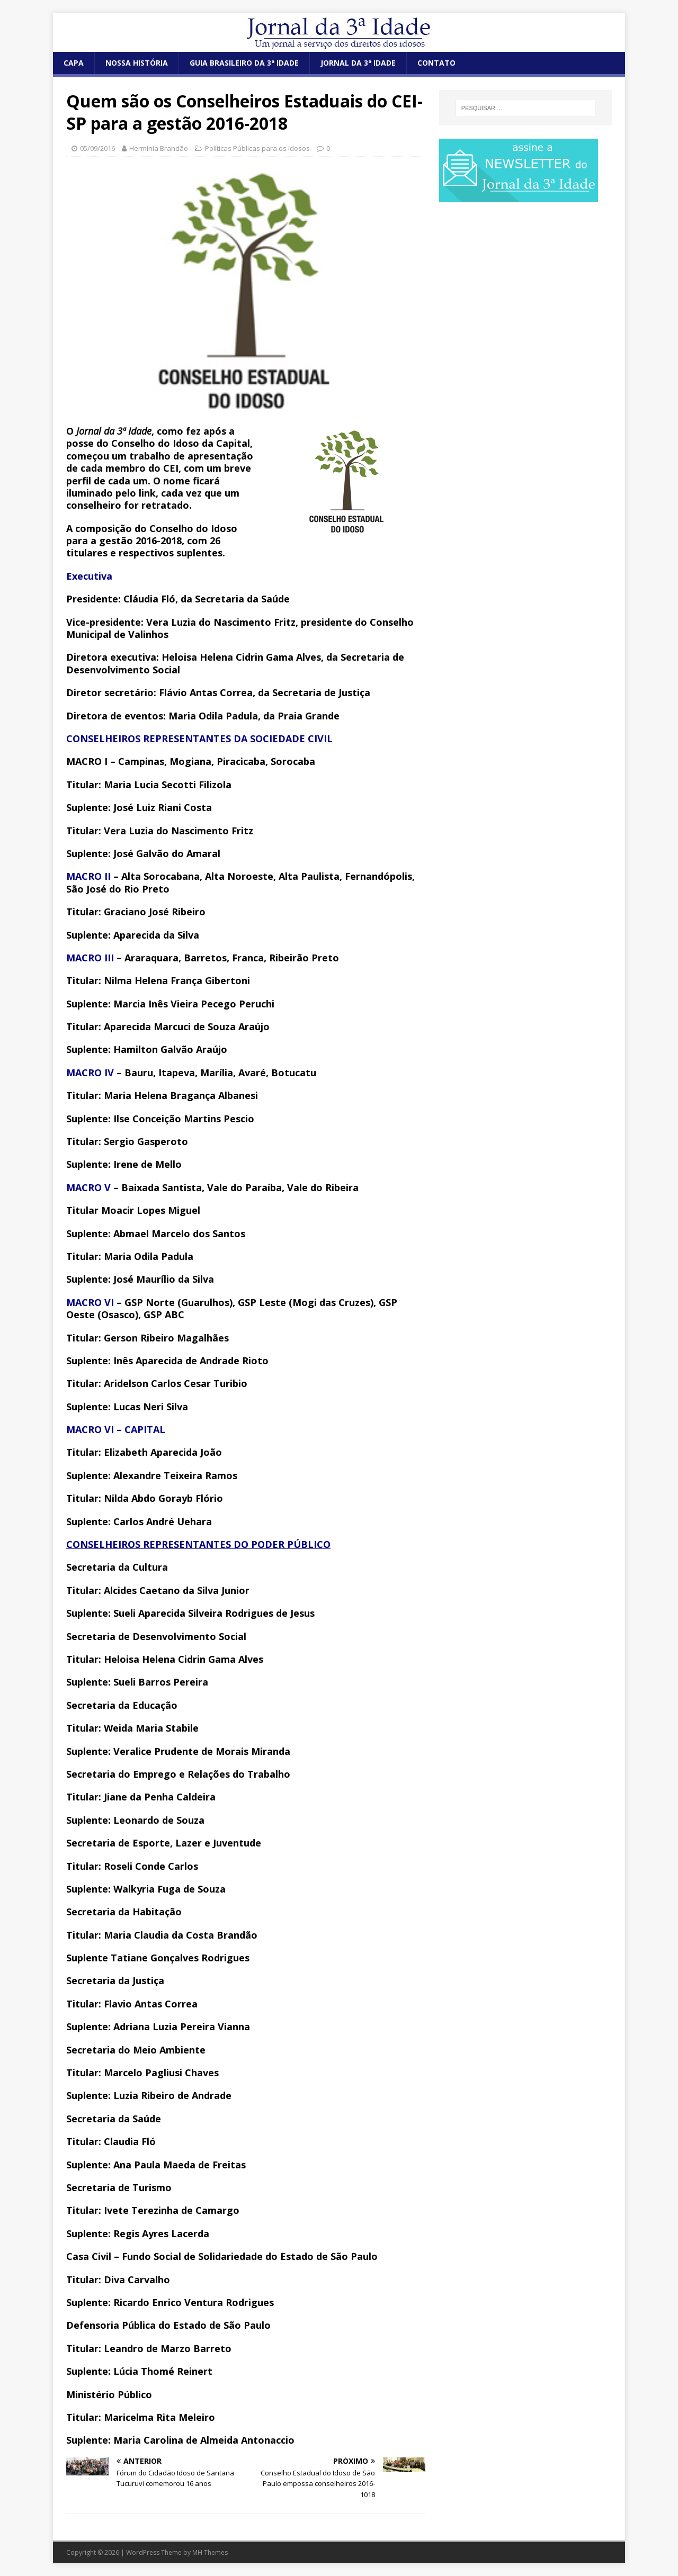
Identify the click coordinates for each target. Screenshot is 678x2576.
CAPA (74, 63)
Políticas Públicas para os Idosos (257, 148)
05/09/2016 (97, 148)
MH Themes (210, 2552)
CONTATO (436, 63)
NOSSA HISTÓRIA (136, 63)
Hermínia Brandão (158, 148)
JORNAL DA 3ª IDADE (358, 63)
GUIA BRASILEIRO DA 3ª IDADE (244, 63)
